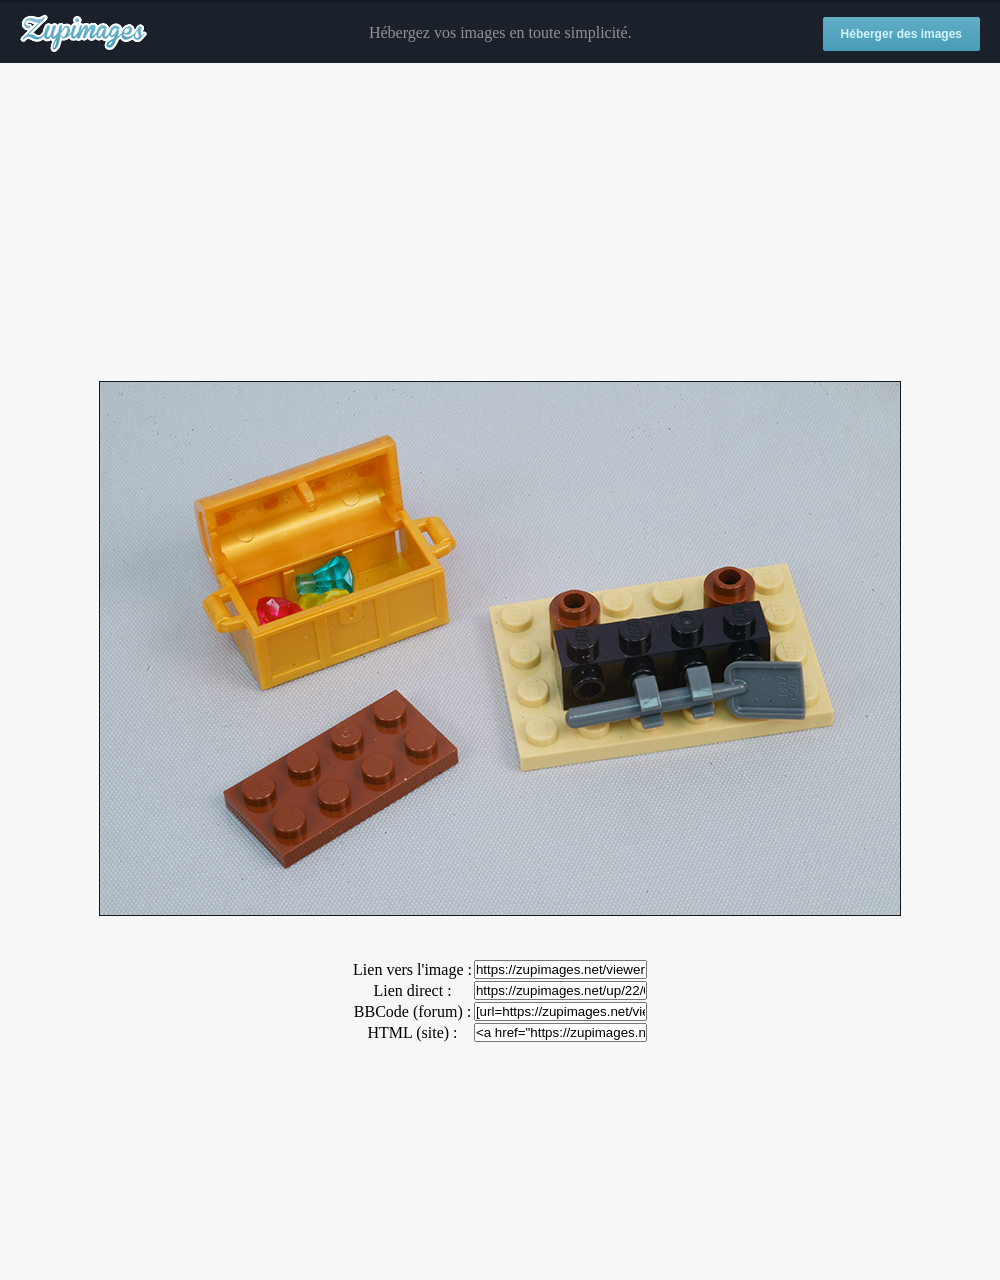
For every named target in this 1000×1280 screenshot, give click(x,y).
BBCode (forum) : (412, 1011)
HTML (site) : (412, 1032)
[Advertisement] (500, 223)
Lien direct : (412, 990)
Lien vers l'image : (412, 969)
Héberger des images (901, 34)
